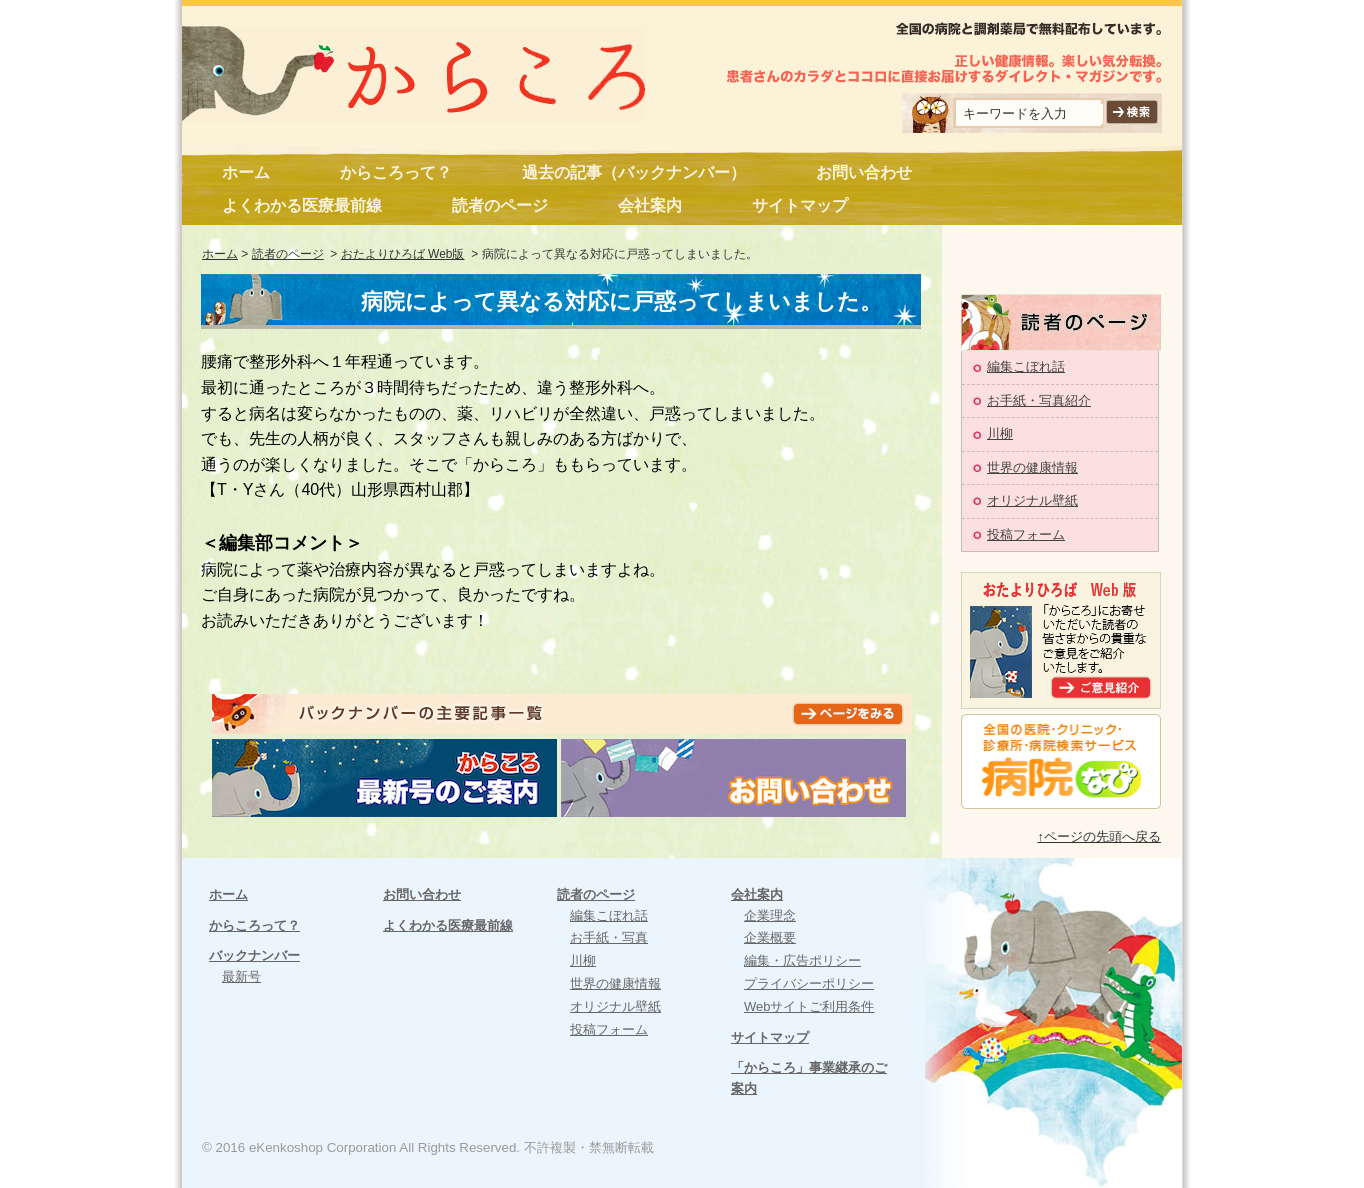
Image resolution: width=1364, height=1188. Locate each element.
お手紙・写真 (609, 937)
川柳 (1000, 433)
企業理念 (770, 915)
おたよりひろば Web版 (403, 254)
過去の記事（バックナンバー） (634, 172)
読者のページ (500, 205)
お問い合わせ (864, 172)
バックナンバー (254, 955)
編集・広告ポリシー (802, 960)
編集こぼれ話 (1026, 366)
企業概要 (770, 937)
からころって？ (396, 172)
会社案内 (650, 205)
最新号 (241, 976)
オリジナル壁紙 (1032, 500)
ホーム (246, 172)
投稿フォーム (1026, 534)
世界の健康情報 (1032, 467)
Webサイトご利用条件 (809, 1006)
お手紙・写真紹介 (1039, 400)
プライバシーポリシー (809, 983)
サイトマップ (800, 205)
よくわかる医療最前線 (302, 205)
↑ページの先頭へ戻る (1100, 836)
